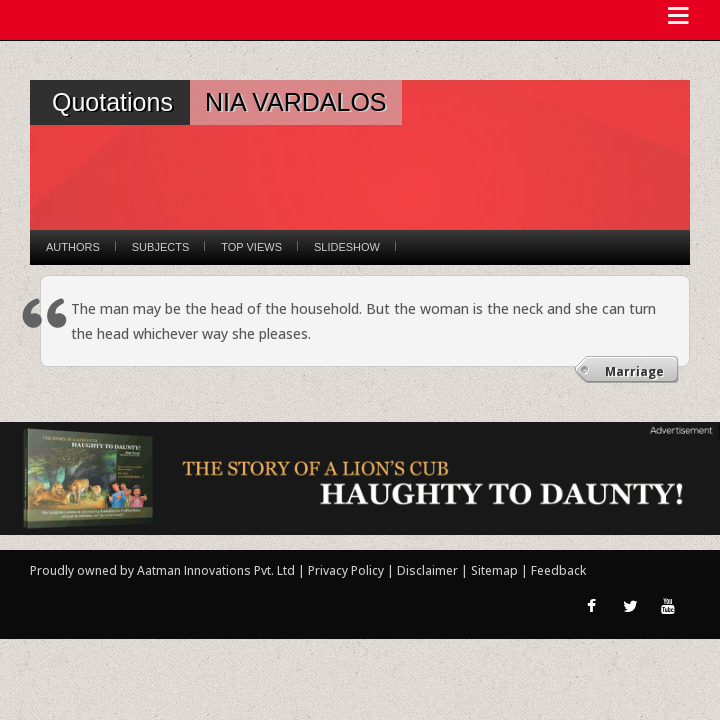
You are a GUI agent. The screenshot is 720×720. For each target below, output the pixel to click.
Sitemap (496, 570)
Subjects (160, 247)
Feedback (558, 570)
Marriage (634, 371)
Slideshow (347, 247)
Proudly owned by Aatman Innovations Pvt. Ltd (162, 570)
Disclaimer (427, 570)
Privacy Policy (347, 570)
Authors (73, 247)
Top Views (251, 247)
